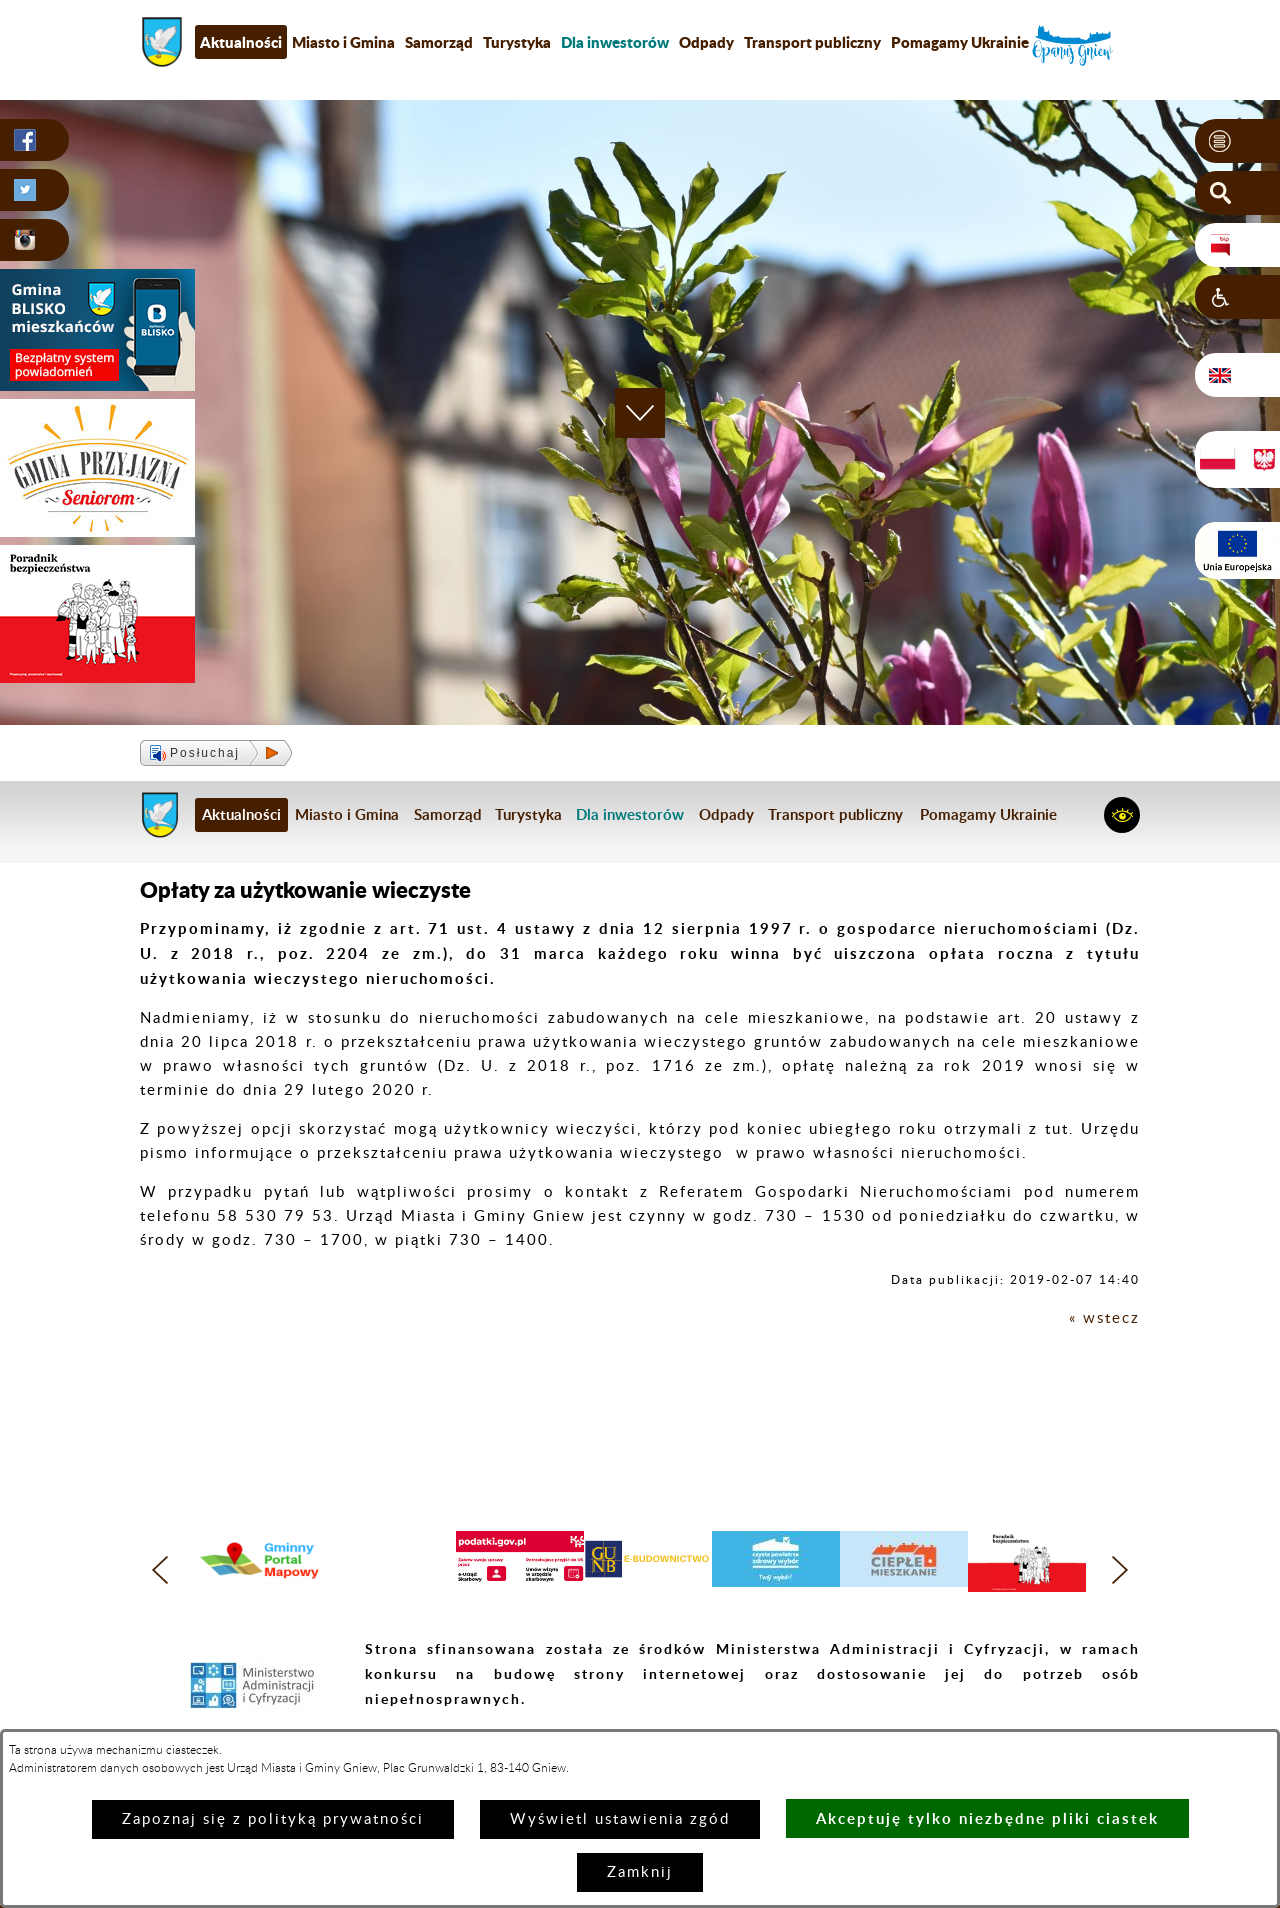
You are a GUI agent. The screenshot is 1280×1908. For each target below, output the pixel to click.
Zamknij (640, 1872)
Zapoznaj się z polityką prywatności (273, 1819)
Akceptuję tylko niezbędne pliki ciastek (987, 1818)
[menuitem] (615, 42)
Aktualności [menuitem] (241, 42)
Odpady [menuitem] (706, 42)
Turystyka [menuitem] (517, 42)
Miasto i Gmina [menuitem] (343, 42)
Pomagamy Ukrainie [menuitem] (960, 42)
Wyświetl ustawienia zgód (620, 1819)
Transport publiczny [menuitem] (812, 42)
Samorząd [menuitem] (439, 42)
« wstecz (1104, 1318)
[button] (1237, 141)
